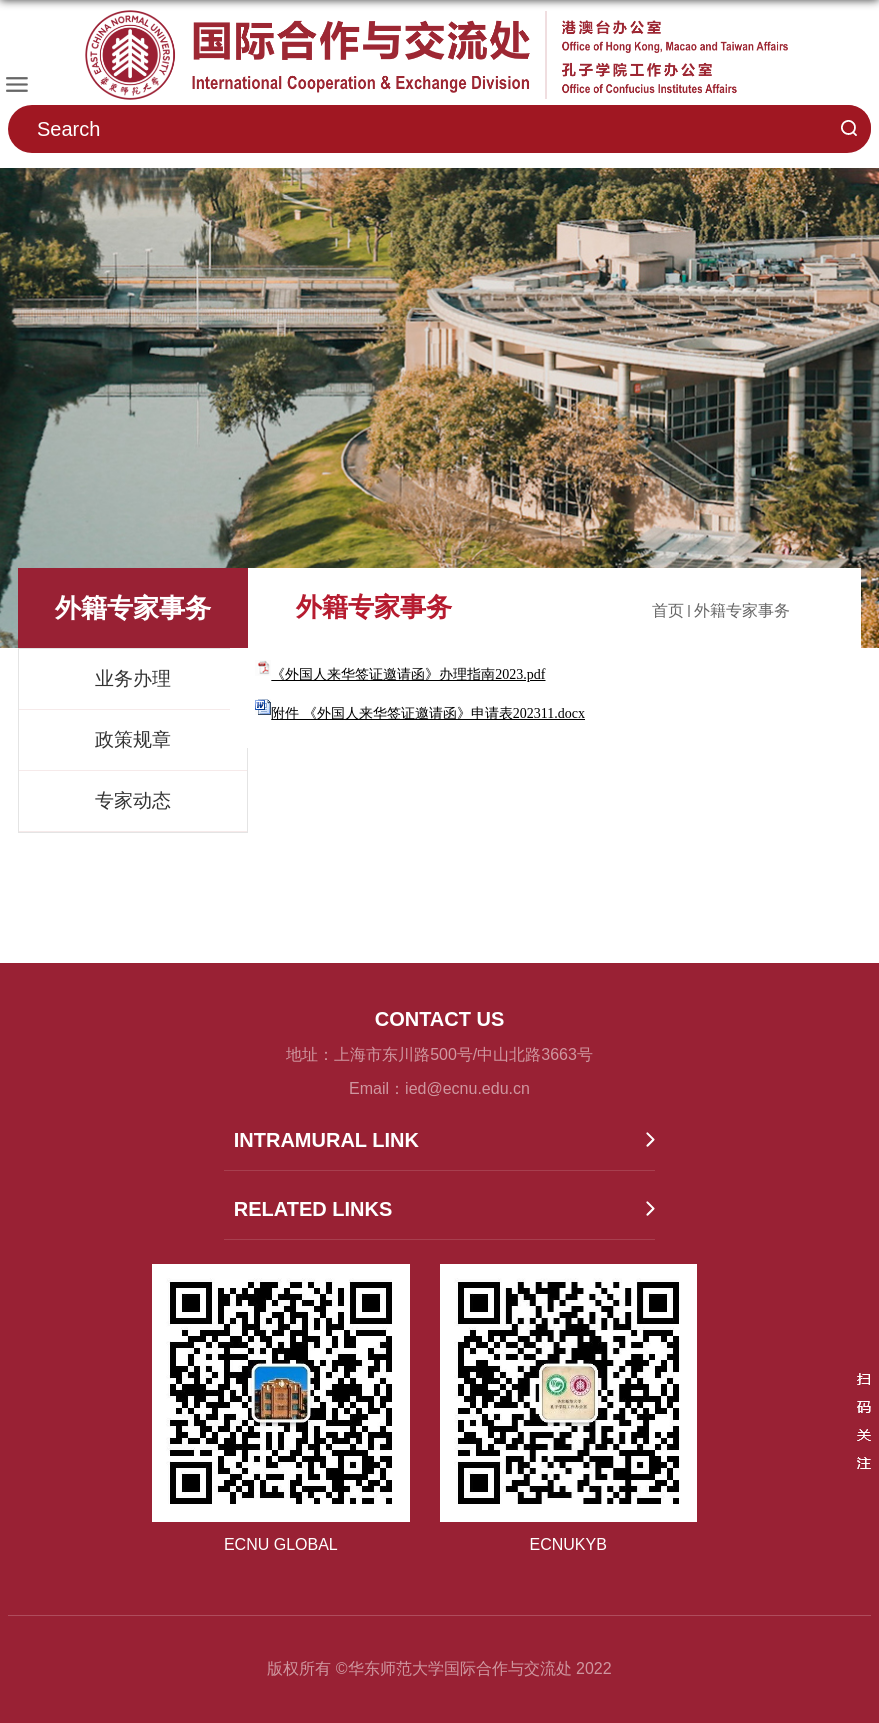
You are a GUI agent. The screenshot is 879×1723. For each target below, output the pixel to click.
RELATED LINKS (313, 1209)
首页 (668, 610)
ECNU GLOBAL (281, 1544)
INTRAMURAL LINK (326, 1140)
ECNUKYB (568, 1544)
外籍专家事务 (742, 610)
